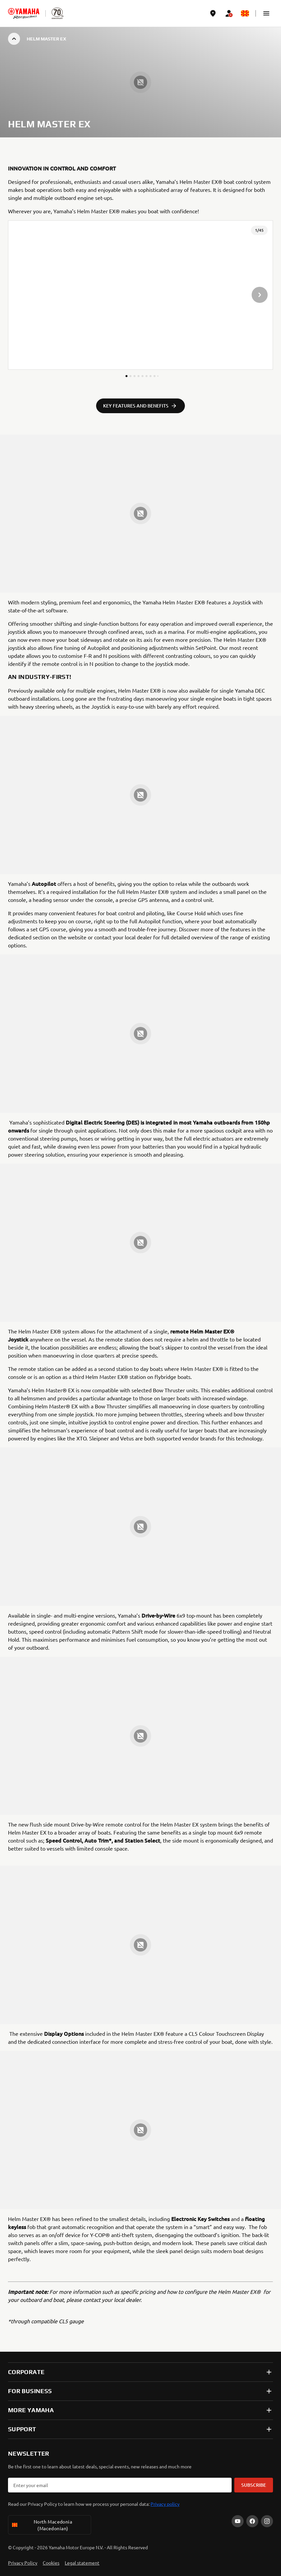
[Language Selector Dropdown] (245, 13)
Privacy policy (165, 2504)
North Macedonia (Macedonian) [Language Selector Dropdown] (41, 2525)
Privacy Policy (22, 2563)
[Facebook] (252, 2521)
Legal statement (82, 2563)
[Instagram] (267, 2521)
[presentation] (140, 295)
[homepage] (23, 13)
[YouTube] (238, 2521)
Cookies (51, 2563)
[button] (266, 13)
